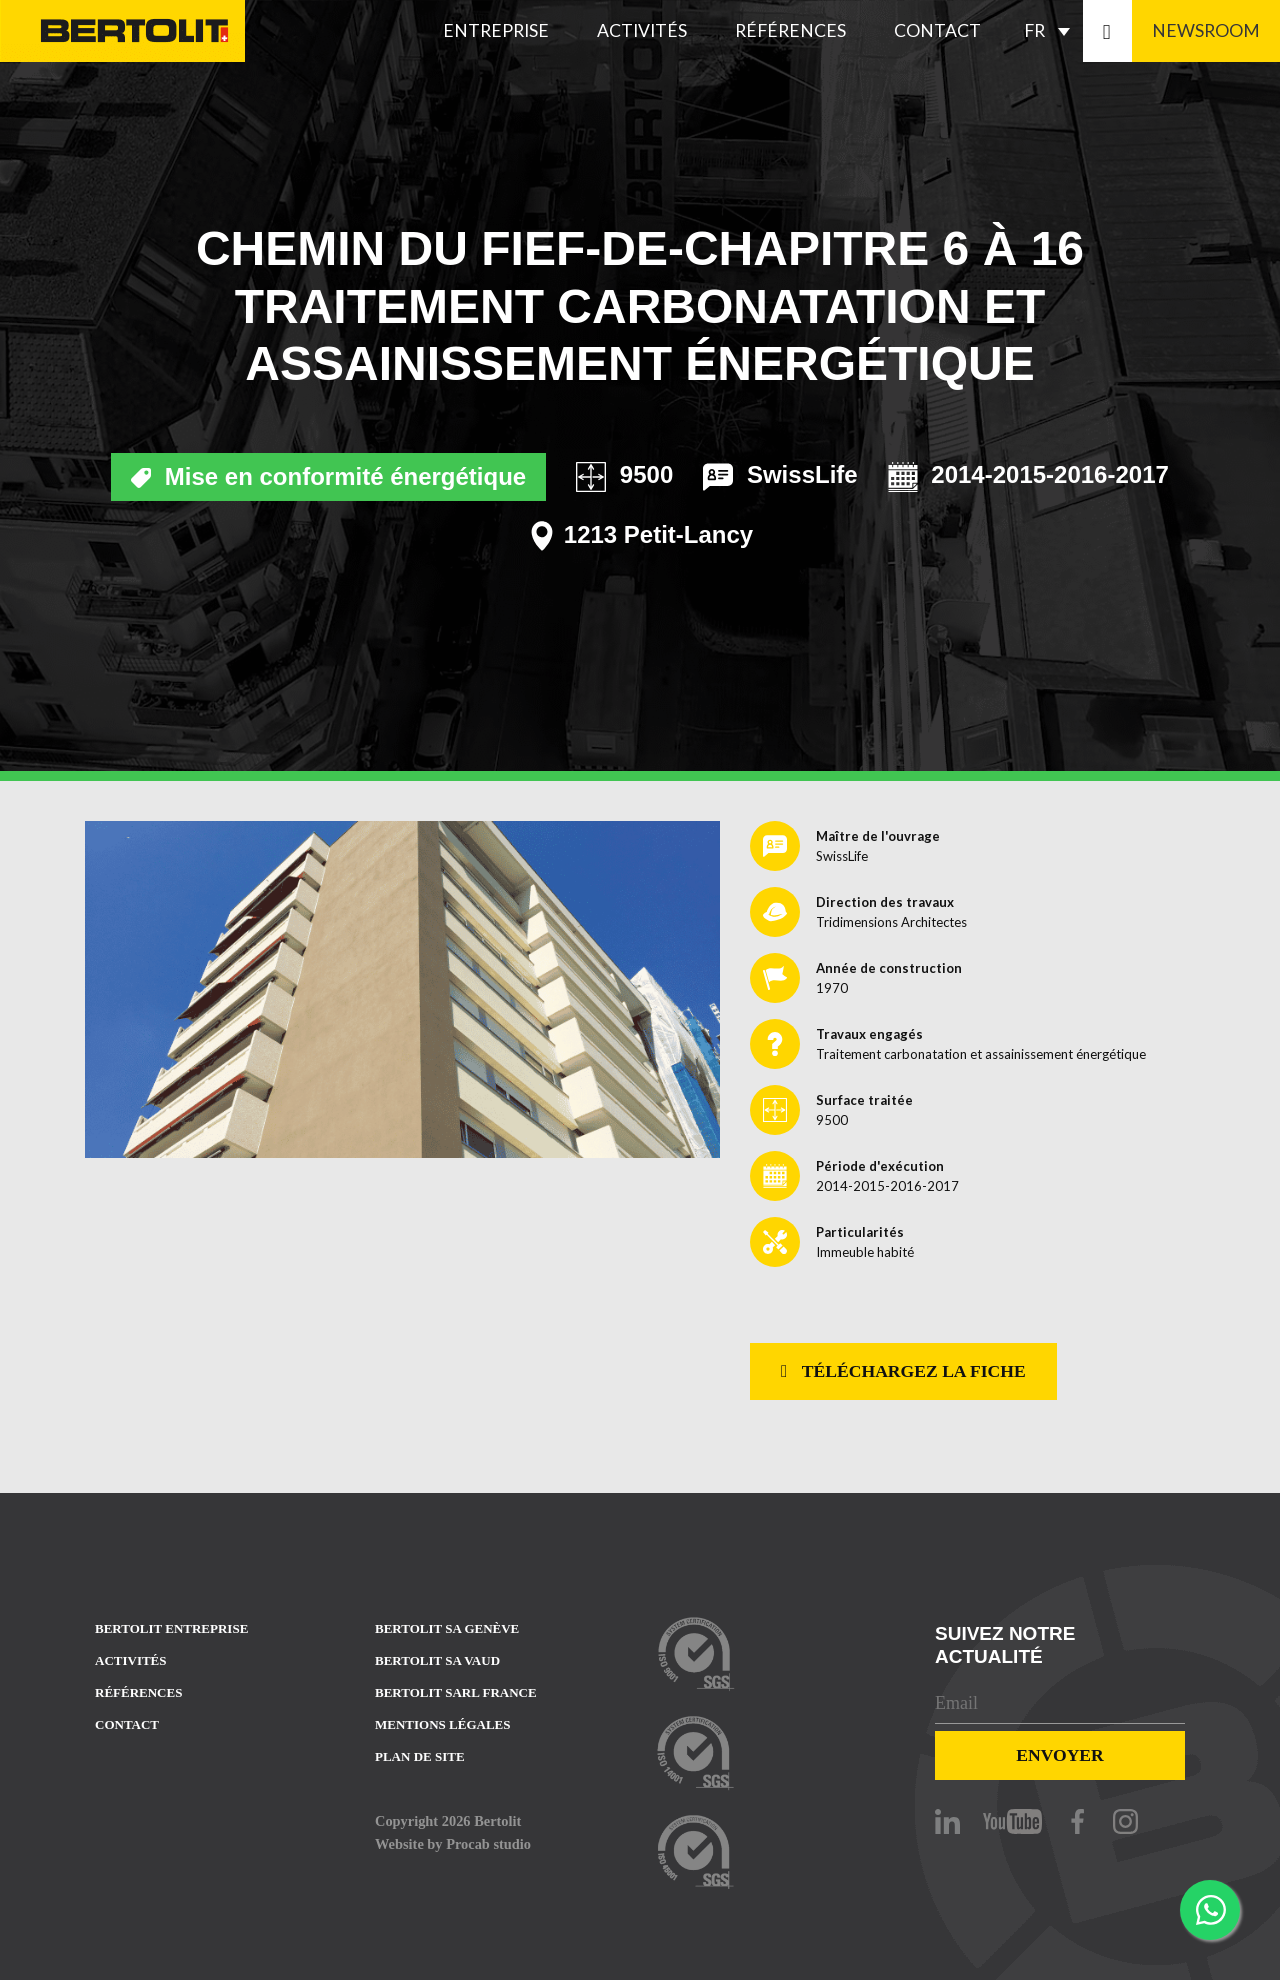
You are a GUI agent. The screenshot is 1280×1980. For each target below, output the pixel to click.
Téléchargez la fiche (903, 1371)
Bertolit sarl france (456, 1692)
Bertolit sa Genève (447, 1628)
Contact (937, 30)
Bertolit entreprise (171, 1628)
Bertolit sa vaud (437, 1660)
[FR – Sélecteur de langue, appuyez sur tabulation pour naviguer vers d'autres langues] (1052, 31)
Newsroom (1206, 30)
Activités (642, 30)
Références (790, 30)
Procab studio (488, 1844)
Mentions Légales (442, 1724)
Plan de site (420, 1756)
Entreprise (496, 30)
